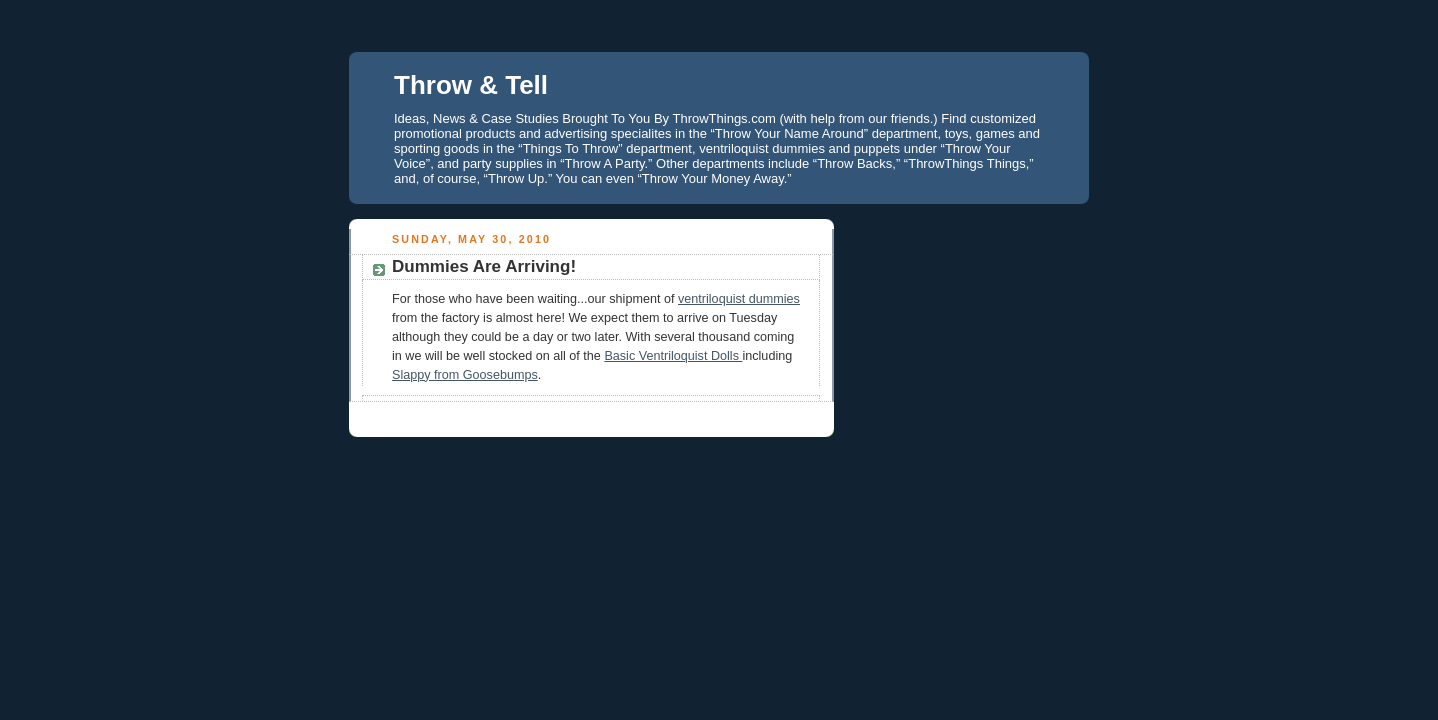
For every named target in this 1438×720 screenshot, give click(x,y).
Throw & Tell (471, 85)
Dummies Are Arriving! (484, 266)
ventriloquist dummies (739, 299)
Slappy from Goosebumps (465, 375)
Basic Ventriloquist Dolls (673, 356)
